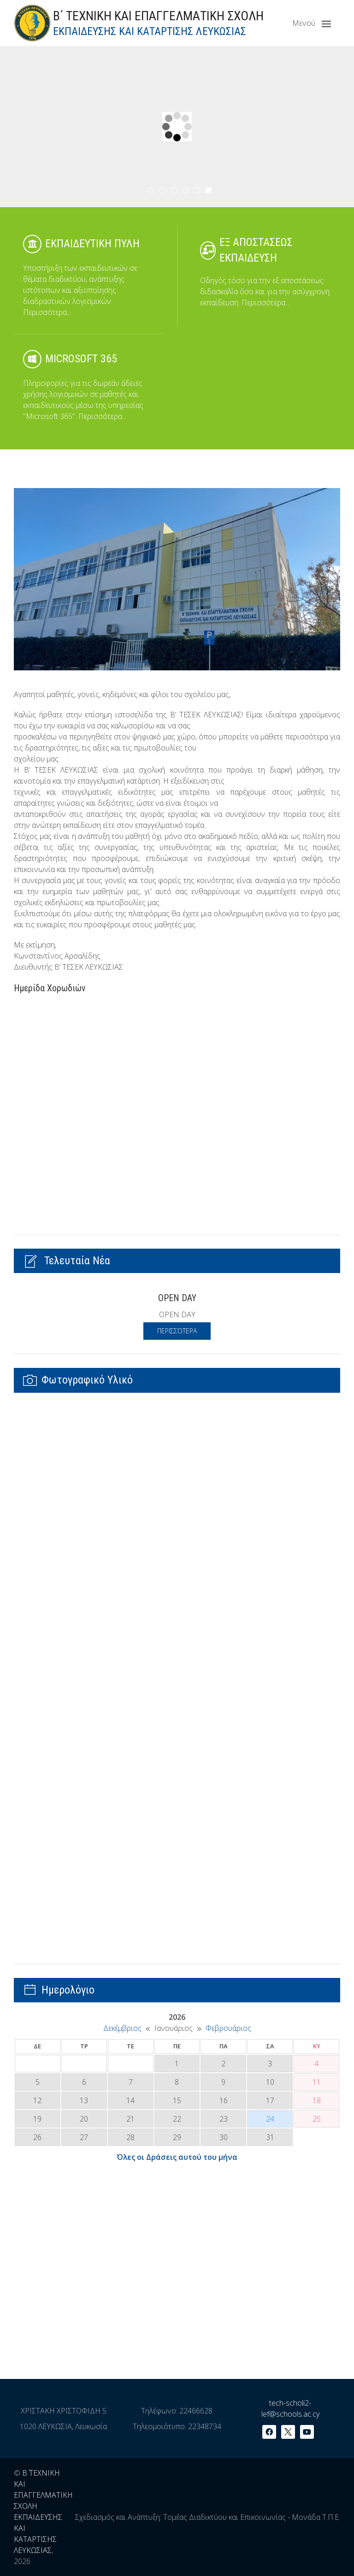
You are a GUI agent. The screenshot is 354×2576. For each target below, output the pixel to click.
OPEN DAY (177, 1297)
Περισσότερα (177, 1330)
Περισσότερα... (47, 312)
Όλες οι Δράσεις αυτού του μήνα (177, 2157)
